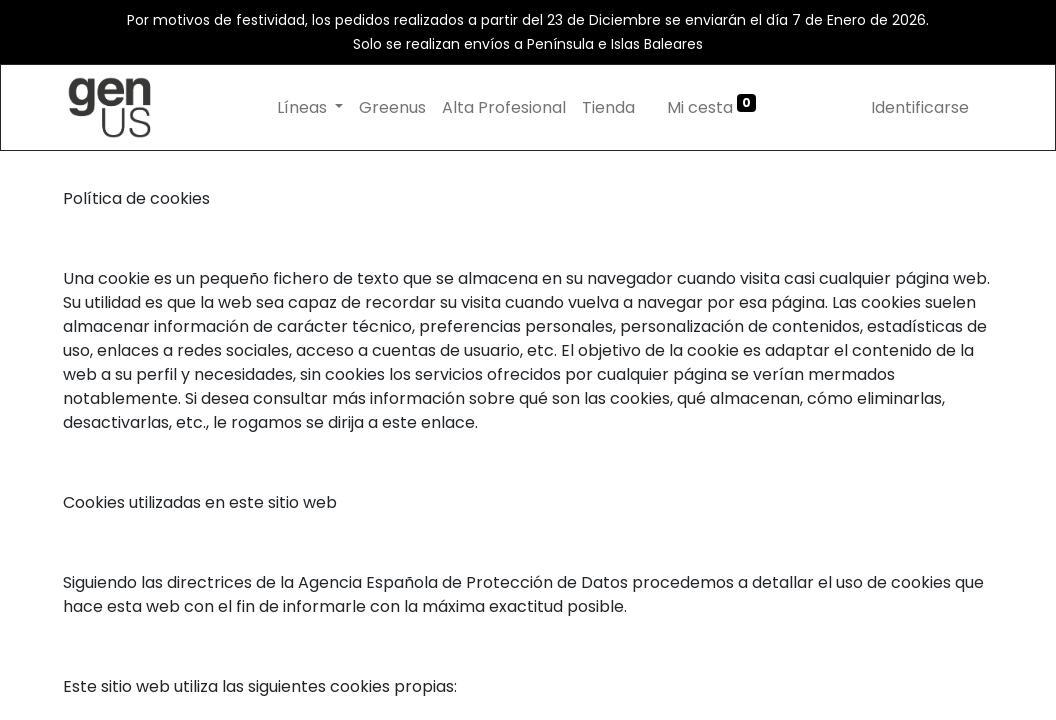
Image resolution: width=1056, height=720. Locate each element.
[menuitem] (392, 108)
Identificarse (920, 107)
